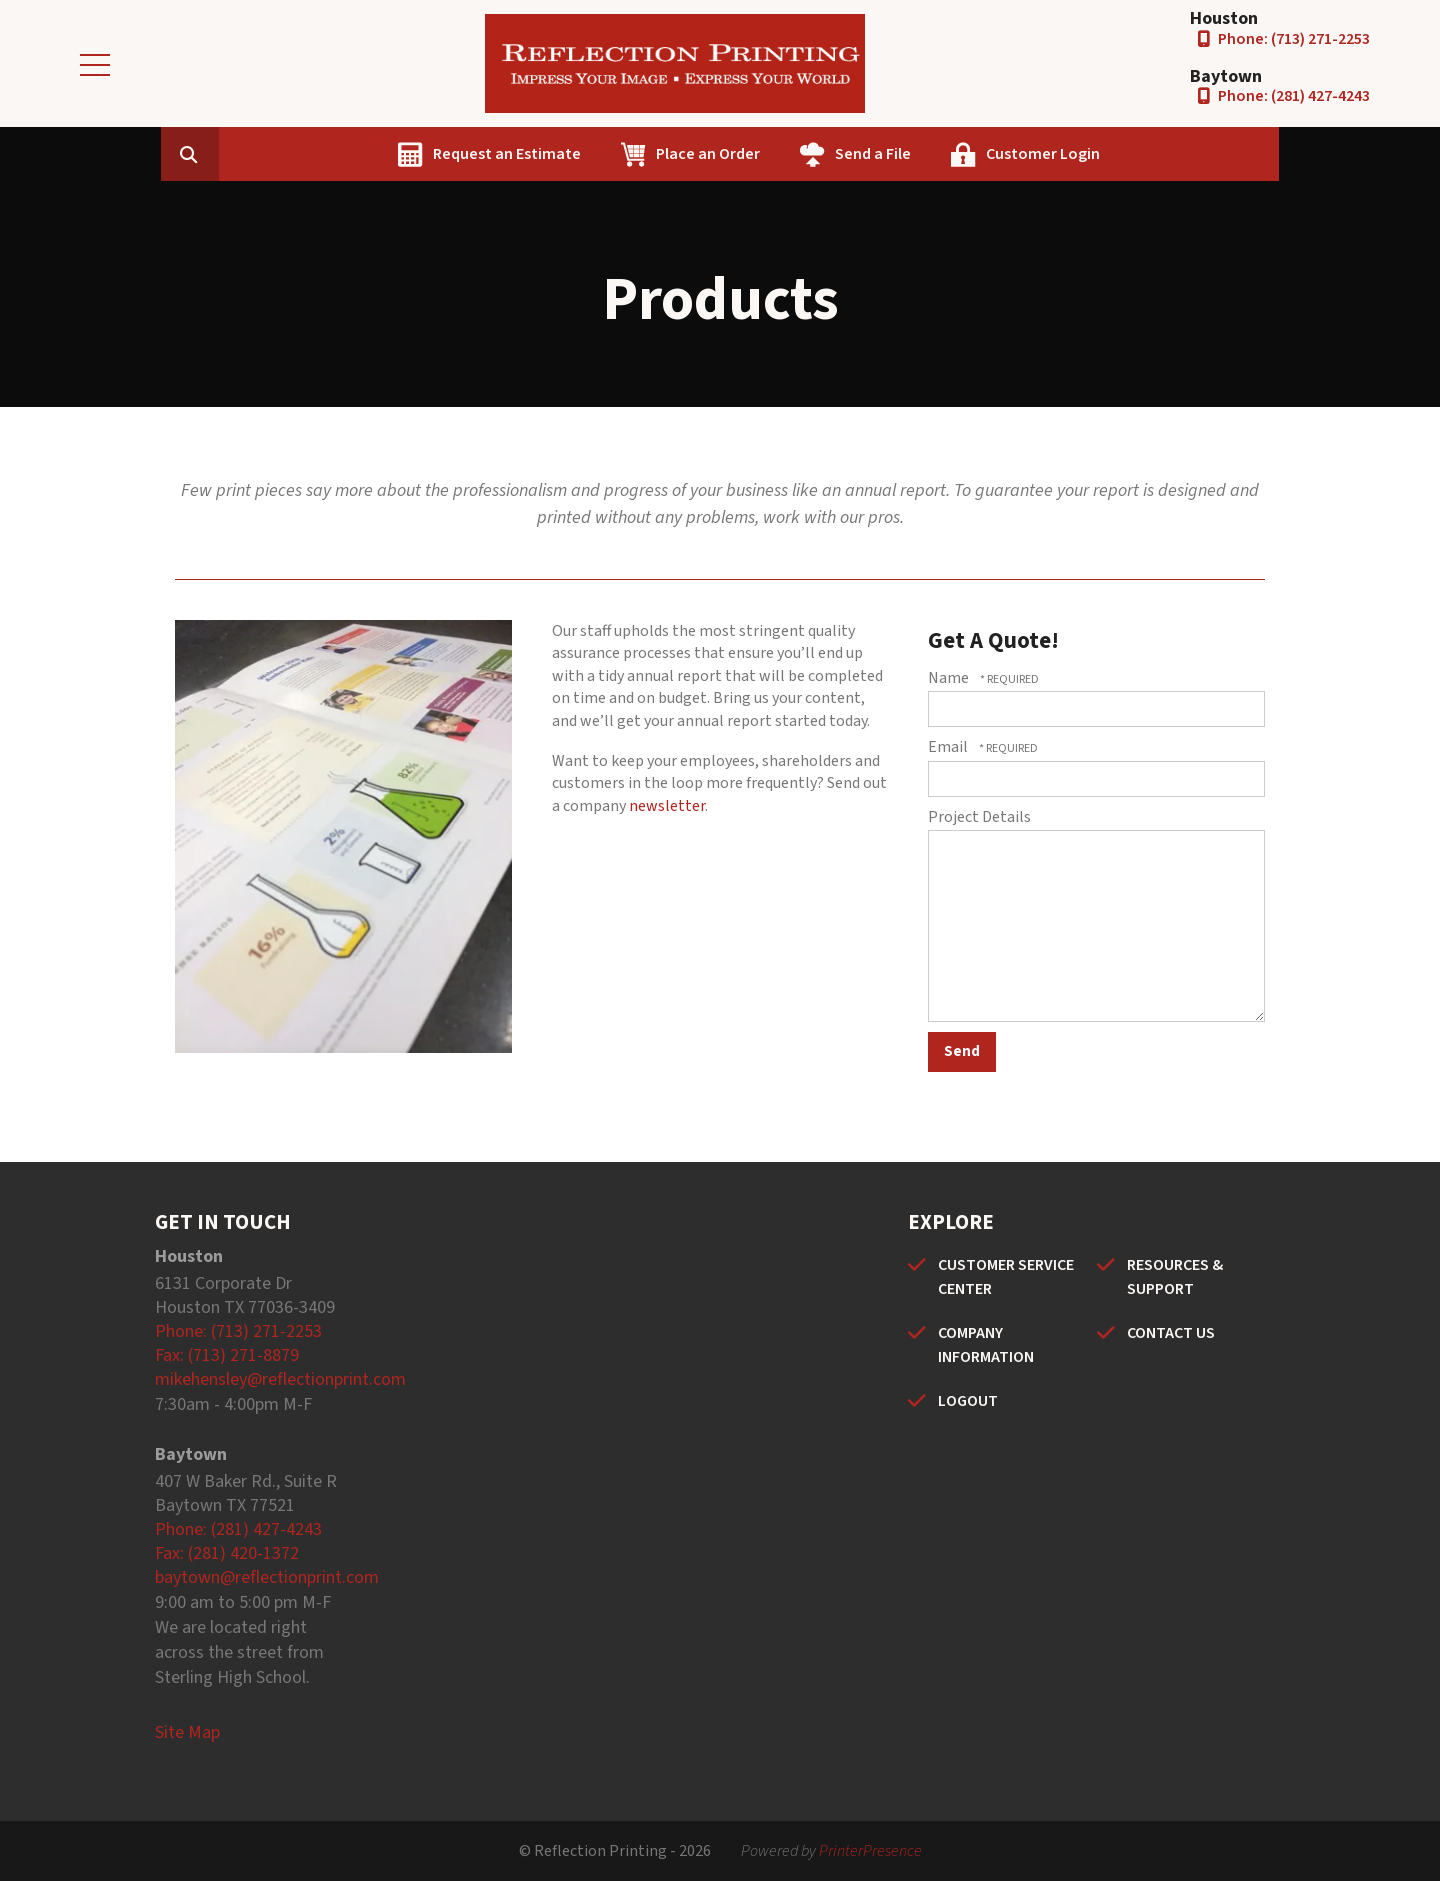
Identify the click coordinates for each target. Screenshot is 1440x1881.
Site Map (187, 1732)
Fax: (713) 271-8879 (227, 1355)
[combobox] (319, 154)
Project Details (979, 817)
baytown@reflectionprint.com (267, 1577)
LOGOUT (968, 1401)
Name (950, 678)
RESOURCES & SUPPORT (1175, 1277)
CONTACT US (1171, 1333)
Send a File (971, 154)
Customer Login (1141, 154)
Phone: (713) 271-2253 (1294, 39)
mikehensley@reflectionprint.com (280, 1379)
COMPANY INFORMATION (986, 1345)
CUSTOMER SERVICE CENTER (1006, 1277)
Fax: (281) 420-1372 (227, 1553)
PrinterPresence (870, 1851)
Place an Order (806, 154)
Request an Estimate (605, 154)
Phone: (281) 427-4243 (1294, 96)
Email (949, 747)
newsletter (667, 806)
